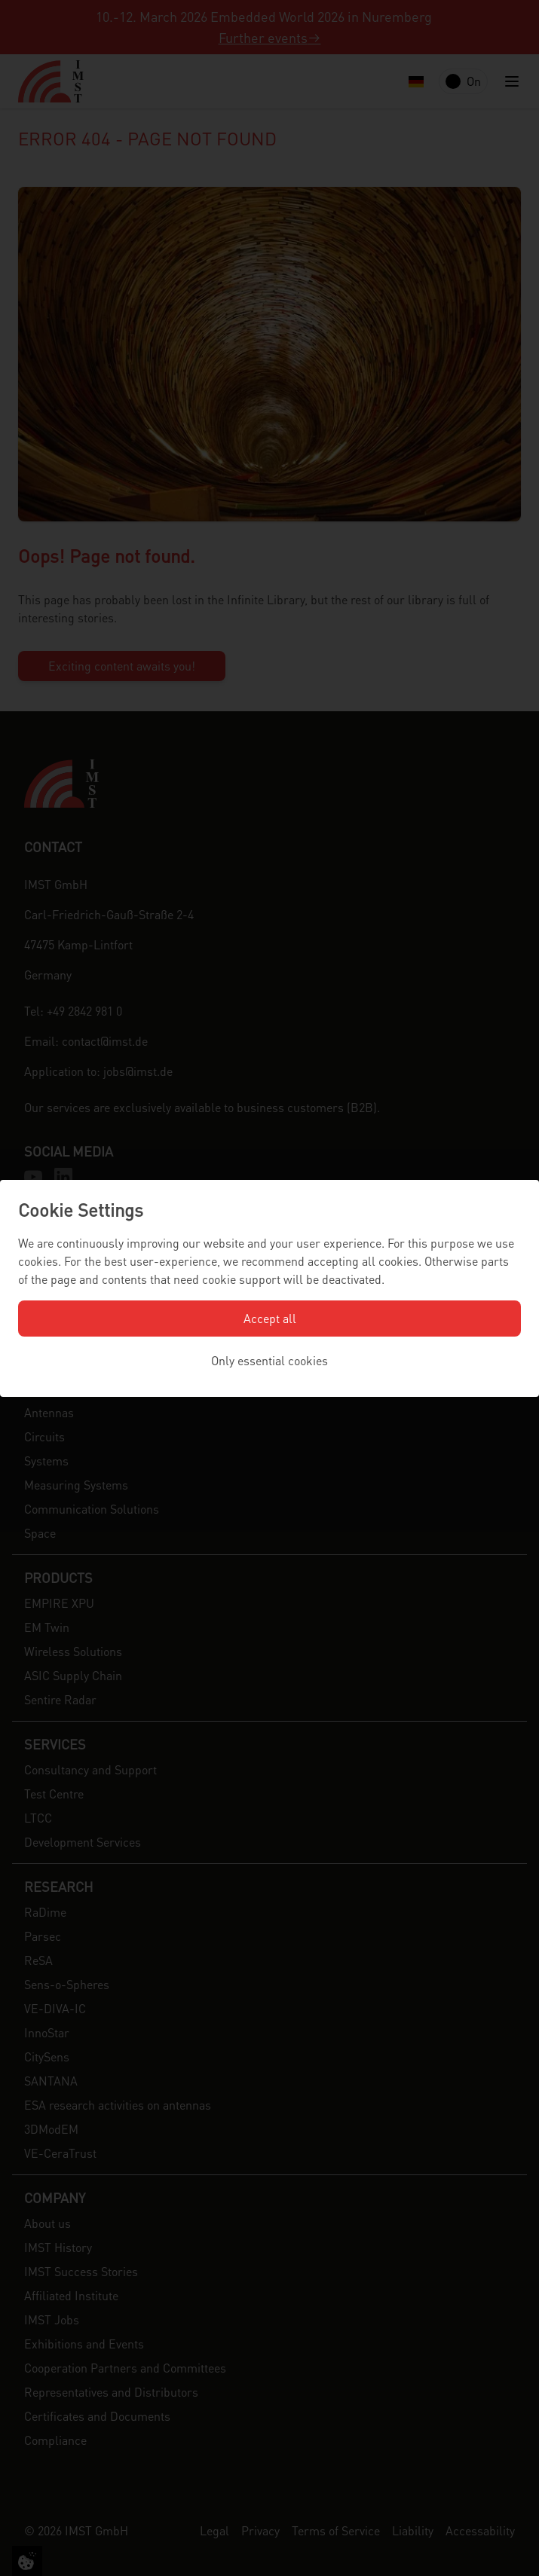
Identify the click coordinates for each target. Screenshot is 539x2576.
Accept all (269, 1318)
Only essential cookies (269, 1360)
